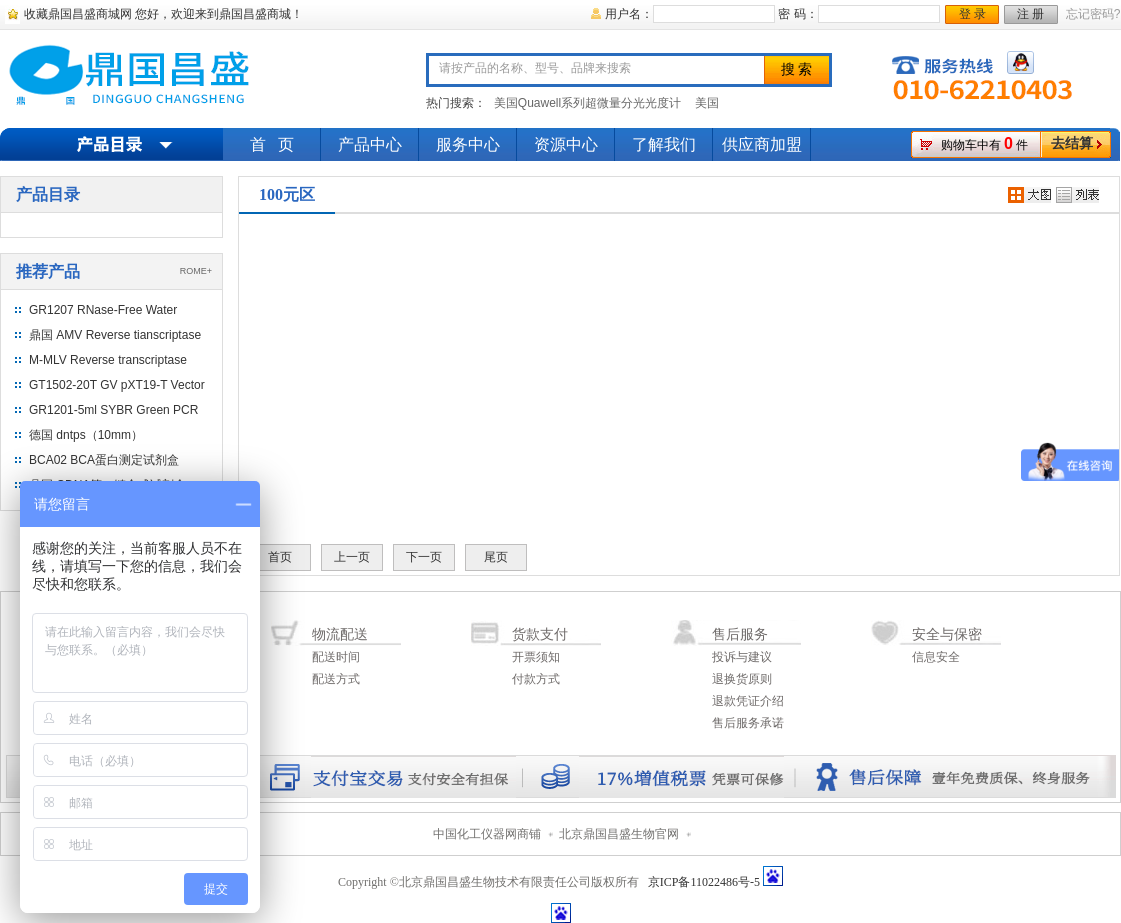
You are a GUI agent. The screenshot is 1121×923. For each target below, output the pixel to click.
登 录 (972, 14)
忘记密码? (1093, 14)
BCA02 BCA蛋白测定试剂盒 (104, 460)
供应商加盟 (762, 144)
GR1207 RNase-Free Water (103, 310)
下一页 (424, 557)
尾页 (496, 557)
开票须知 (536, 657)
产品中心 (370, 144)
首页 (280, 557)
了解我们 (664, 144)
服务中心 (468, 144)
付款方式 (536, 679)
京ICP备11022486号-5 (704, 882)
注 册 (1030, 14)
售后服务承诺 (748, 723)
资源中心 (566, 144)
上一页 (352, 557)
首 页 (272, 144)
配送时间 (336, 657)
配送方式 (336, 679)
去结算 (1072, 143)
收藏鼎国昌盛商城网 (78, 14)
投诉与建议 (742, 657)
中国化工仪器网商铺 (487, 834)
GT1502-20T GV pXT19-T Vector (117, 385)
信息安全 (936, 657)
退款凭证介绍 (748, 701)
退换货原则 (742, 679)
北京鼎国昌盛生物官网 (619, 834)
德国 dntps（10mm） (86, 435)
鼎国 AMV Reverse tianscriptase (115, 335)
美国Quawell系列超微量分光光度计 (587, 103)
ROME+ (196, 271)
